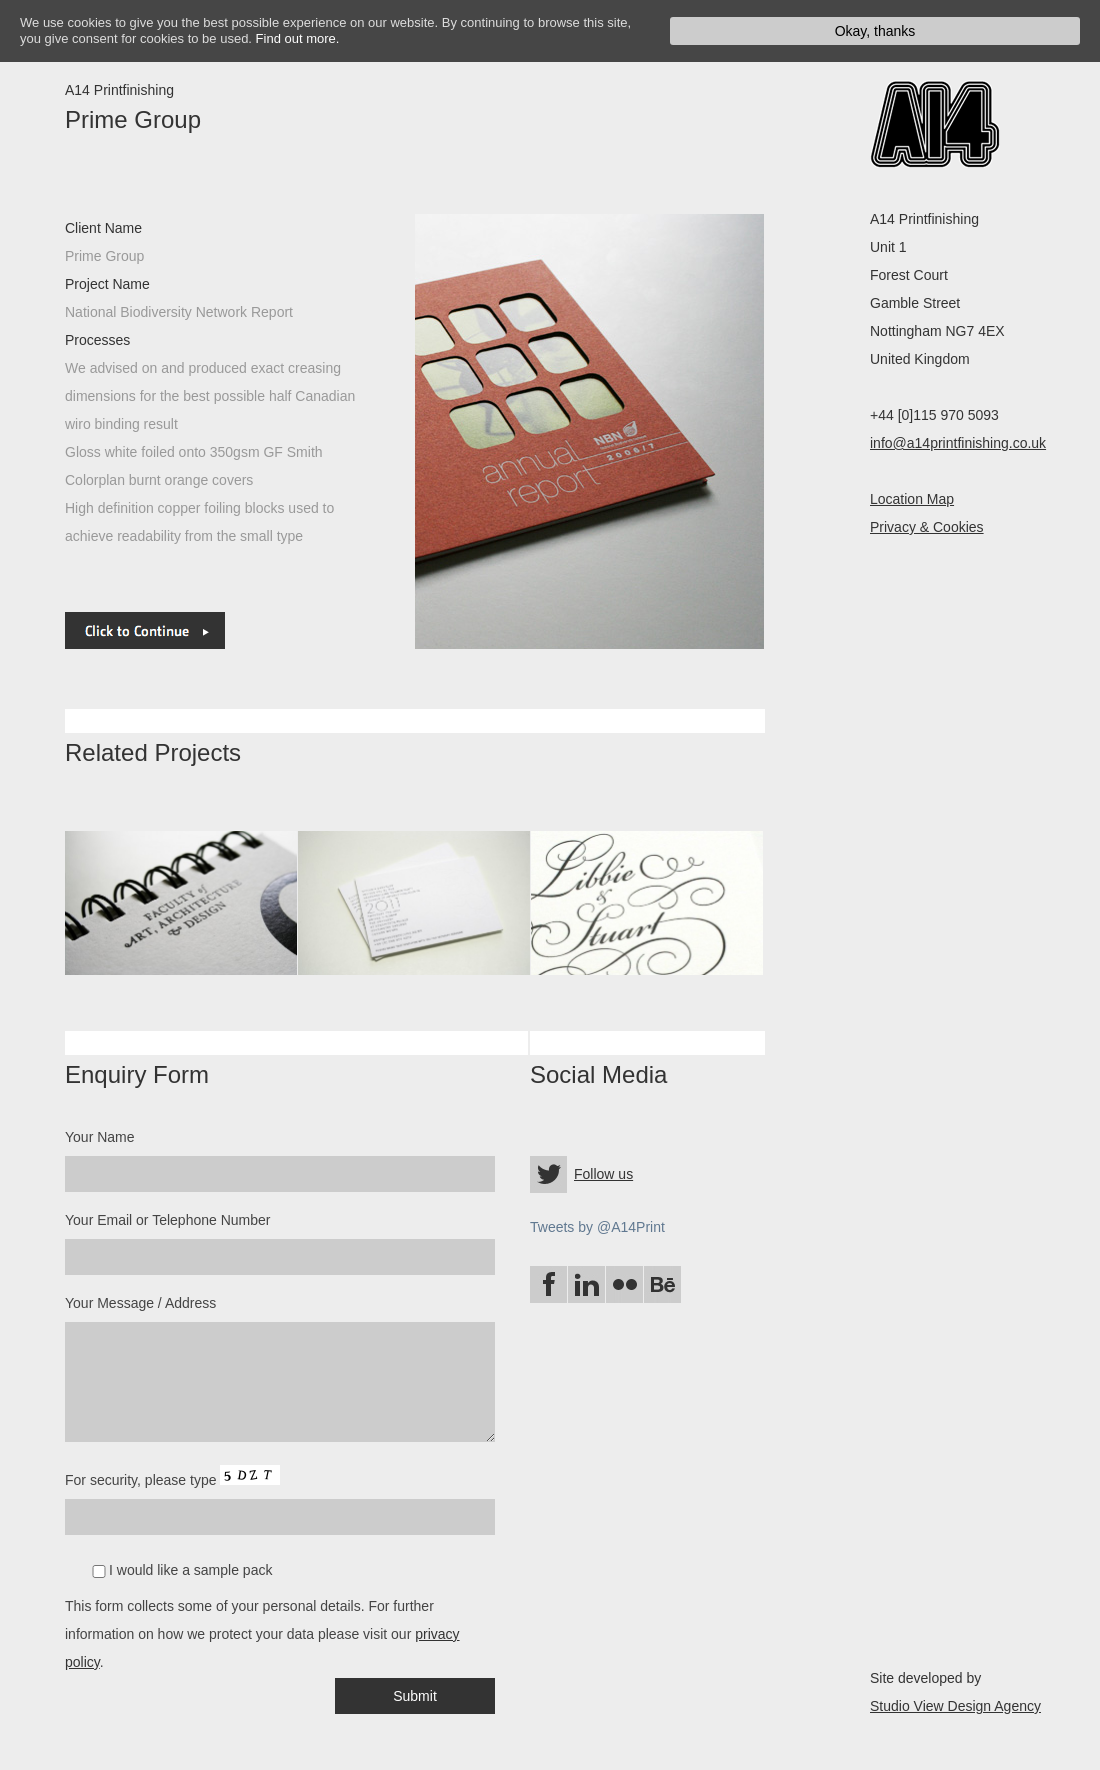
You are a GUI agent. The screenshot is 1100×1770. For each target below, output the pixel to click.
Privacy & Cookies (927, 527)
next (415, 431)
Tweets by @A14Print (597, 1227)
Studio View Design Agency (955, 1706)
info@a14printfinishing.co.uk (958, 443)
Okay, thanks (875, 31)
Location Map (912, 499)
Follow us (603, 1174)
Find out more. (298, 38)
